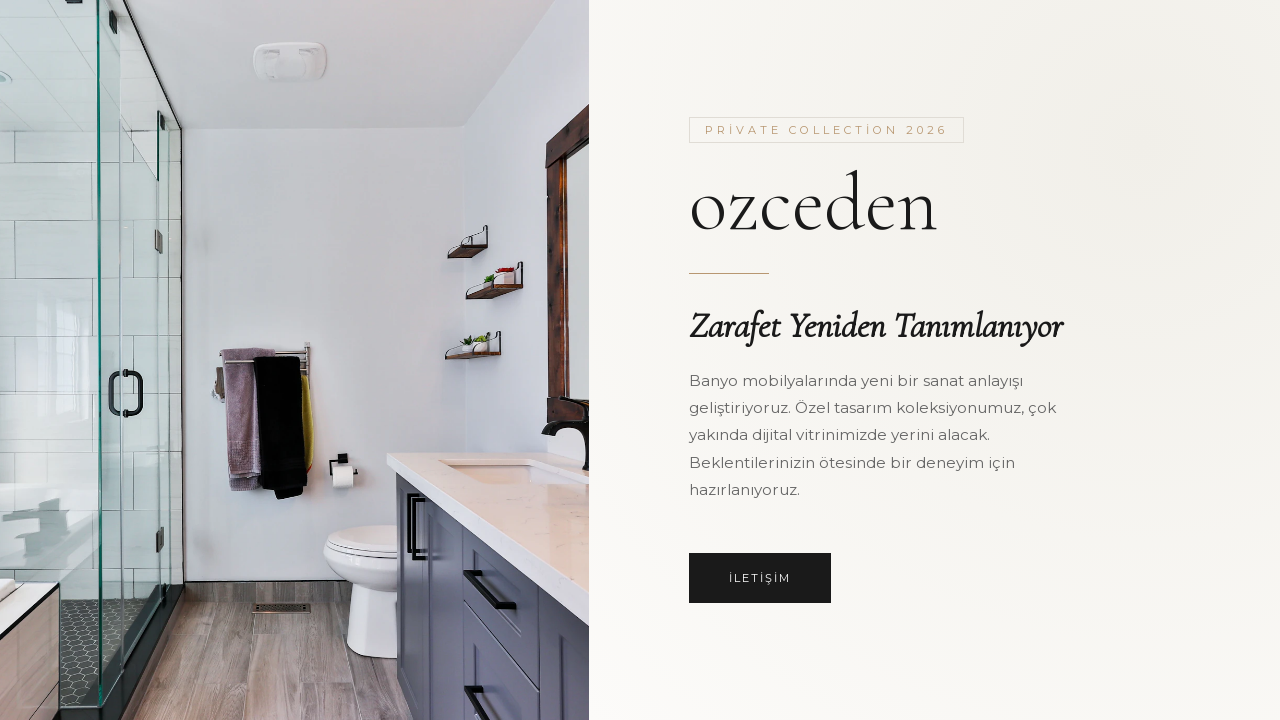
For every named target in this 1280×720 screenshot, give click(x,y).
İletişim (760, 578)
